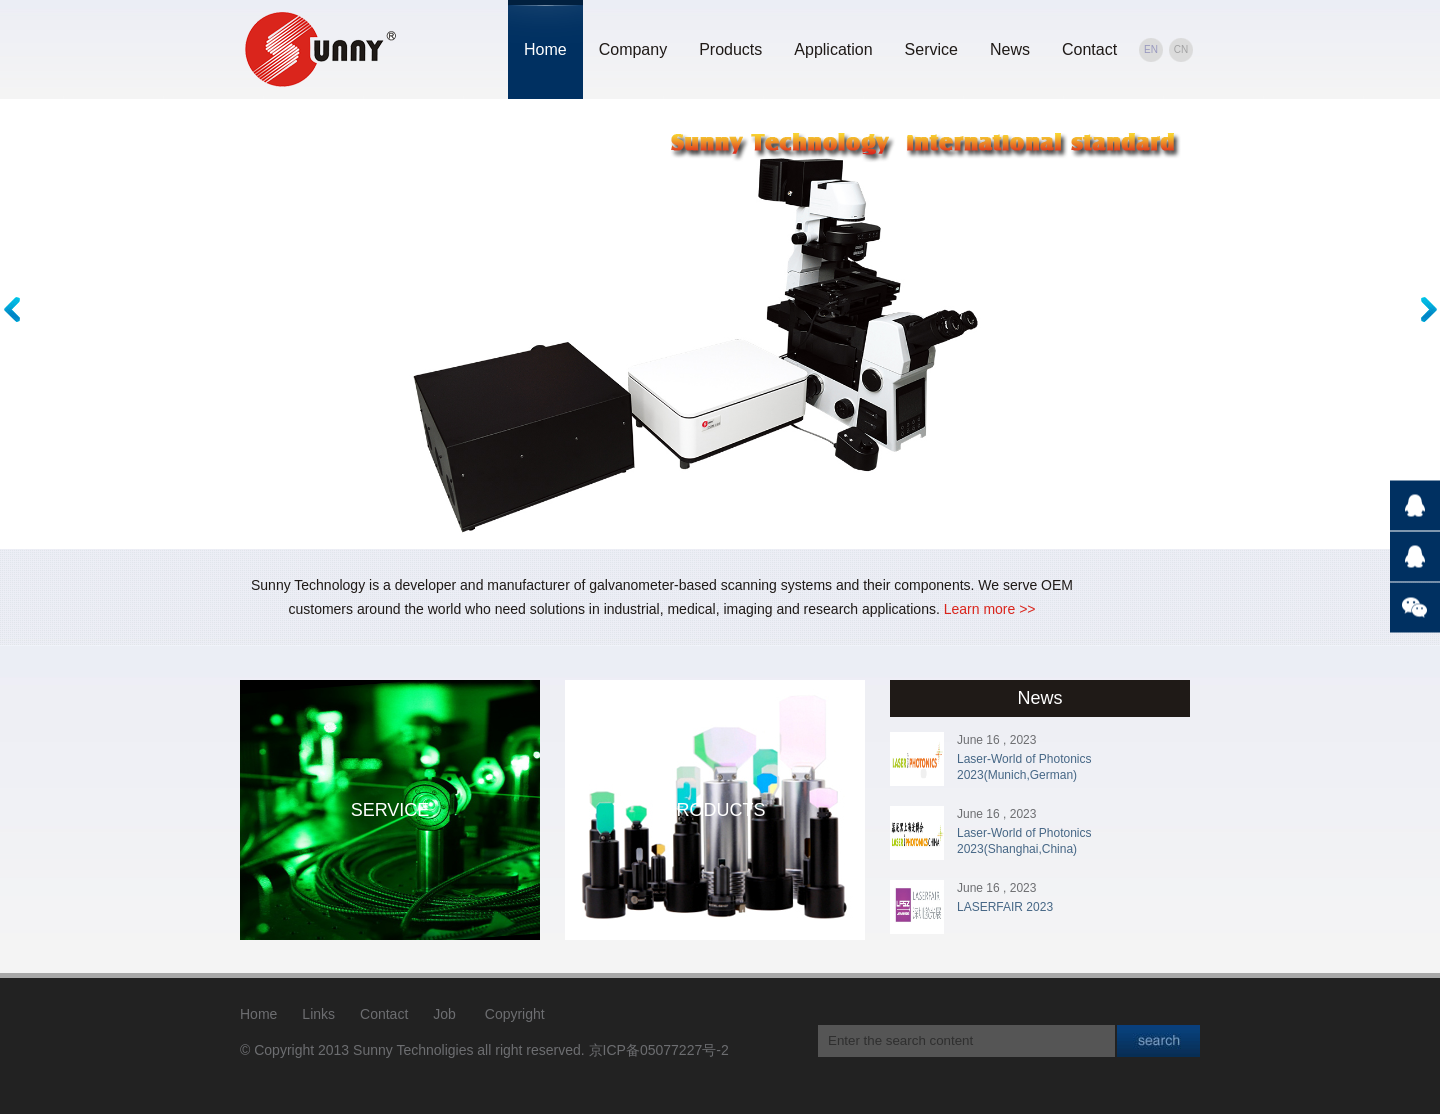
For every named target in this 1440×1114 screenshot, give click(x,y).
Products (730, 49)
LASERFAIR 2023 (1005, 907)
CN (1181, 49)
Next (1424, 309)
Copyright (515, 1014)
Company (633, 49)
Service (931, 49)
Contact (1089, 49)
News (1010, 49)
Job (444, 1014)
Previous (16, 309)
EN (1151, 49)
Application (833, 49)
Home (545, 49)
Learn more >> (990, 609)
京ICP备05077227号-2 (659, 1050)
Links (318, 1014)
